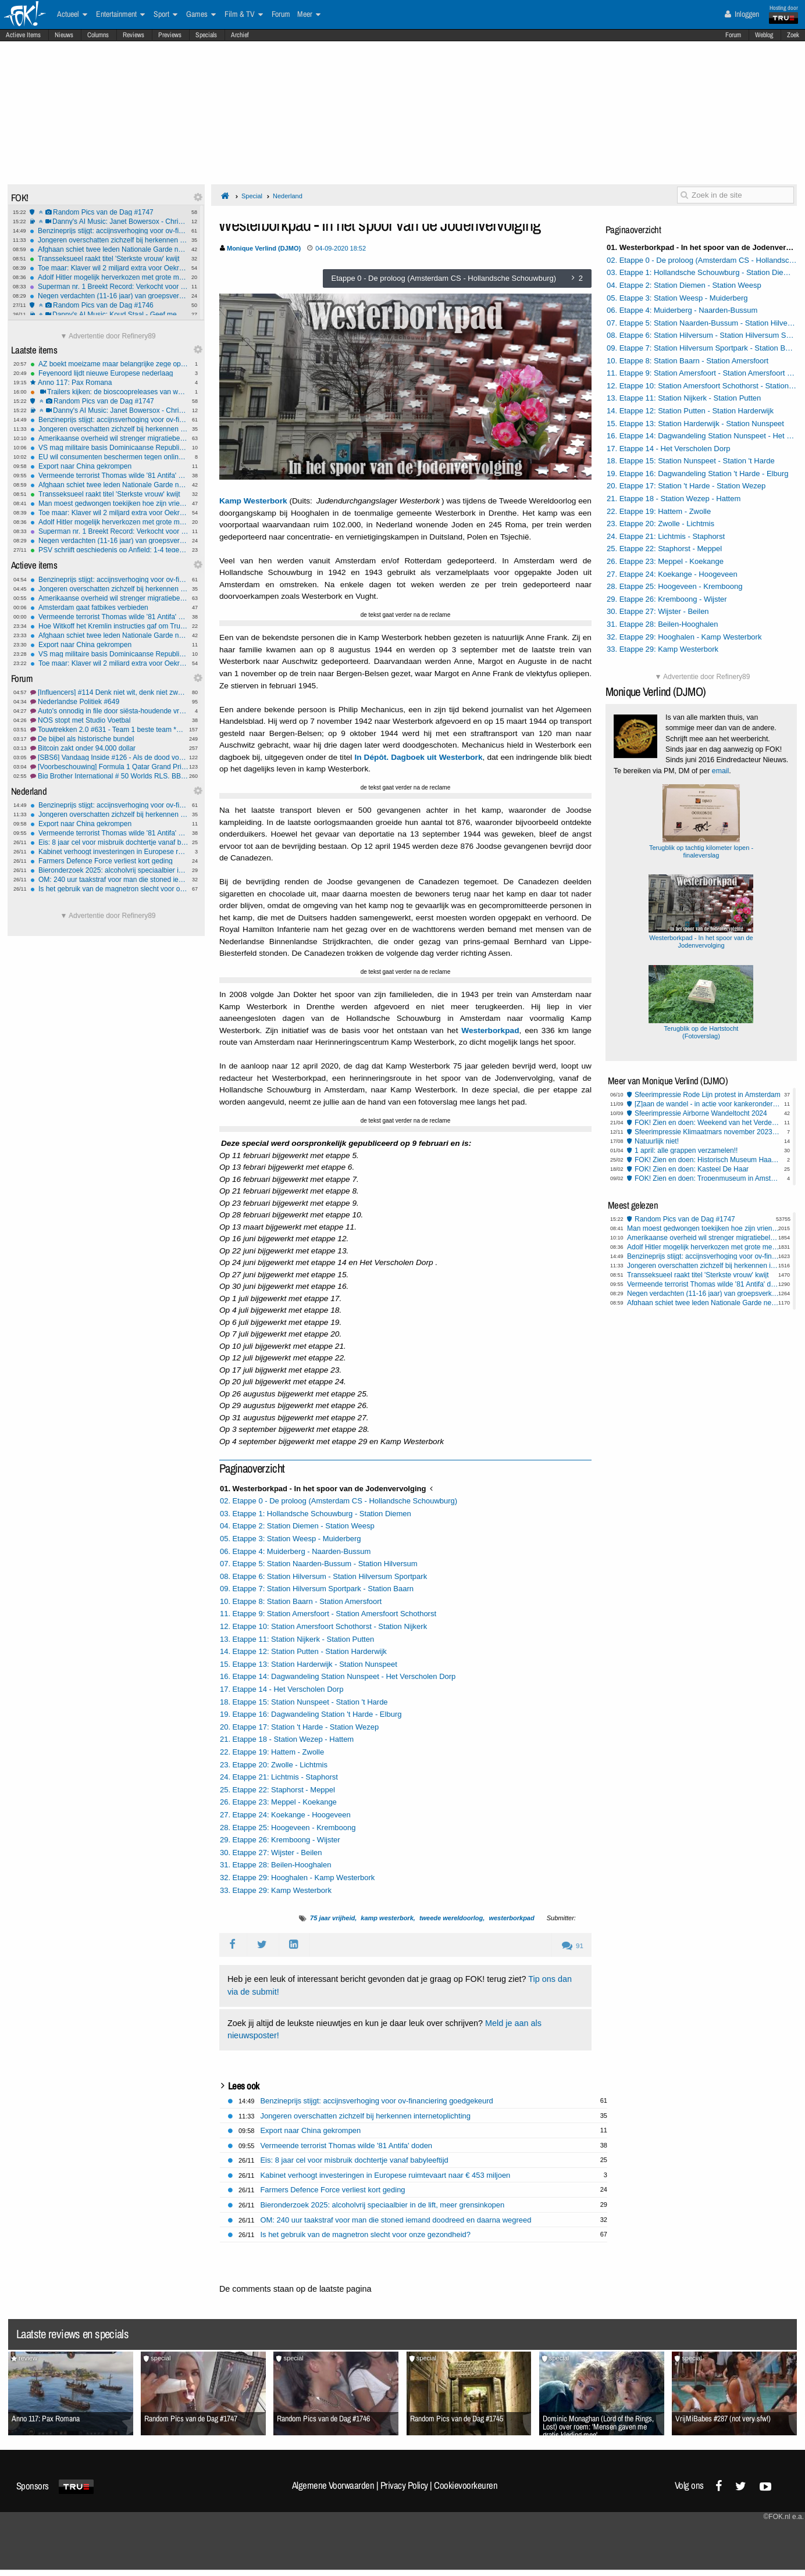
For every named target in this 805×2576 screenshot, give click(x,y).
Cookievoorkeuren (465, 2485)
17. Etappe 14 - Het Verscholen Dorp (281, 1689)
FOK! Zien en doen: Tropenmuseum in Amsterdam (708, 1178)
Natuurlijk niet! (657, 1141)
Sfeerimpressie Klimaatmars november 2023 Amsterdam (708, 1131)
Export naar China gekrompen (109, 466)
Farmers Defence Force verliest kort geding (109, 861)
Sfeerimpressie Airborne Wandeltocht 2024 (701, 1113)
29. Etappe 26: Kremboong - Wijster (280, 1839)
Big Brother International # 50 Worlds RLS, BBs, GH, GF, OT (109, 776)
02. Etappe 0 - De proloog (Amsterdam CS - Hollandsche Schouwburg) (338, 1500)
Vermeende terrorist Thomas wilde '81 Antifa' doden (109, 475)
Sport (165, 14)
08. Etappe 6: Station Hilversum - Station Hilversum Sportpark (323, 1576)
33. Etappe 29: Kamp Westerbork (276, 1890)
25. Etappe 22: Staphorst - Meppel (277, 1789)
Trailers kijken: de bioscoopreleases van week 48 (109, 391)
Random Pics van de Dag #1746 (109, 305)
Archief (240, 35)
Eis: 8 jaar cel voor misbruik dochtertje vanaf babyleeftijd (109, 842)
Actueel (72, 14)
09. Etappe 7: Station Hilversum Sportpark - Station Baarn (317, 1588)
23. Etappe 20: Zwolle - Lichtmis (273, 1764)
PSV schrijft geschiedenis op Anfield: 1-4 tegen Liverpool (109, 549)
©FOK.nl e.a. (783, 2517)
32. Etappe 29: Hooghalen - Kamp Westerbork (297, 1877)
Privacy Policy (404, 2485)
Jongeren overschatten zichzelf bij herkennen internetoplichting (109, 240)
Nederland (287, 195)
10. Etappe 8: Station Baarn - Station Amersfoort (301, 1601)
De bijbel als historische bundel (109, 738)
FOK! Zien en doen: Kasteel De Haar (692, 1169)
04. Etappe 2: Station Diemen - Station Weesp (297, 1525)
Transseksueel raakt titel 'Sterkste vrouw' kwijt (109, 258)
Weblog (764, 35)
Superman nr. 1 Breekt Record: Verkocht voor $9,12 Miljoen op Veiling (109, 286)
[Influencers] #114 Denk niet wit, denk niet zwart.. (109, 692)
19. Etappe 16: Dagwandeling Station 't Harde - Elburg (311, 1714)
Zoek (793, 35)
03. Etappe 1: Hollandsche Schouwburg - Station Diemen (315, 1513)
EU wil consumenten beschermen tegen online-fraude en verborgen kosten (109, 456)
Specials (206, 35)
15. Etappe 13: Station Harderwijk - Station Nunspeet (308, 1664)
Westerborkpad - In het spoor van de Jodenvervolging (707, 938)
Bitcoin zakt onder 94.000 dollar (109, 748)
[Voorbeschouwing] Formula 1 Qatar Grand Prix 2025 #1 (109, 766)
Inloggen (742, 14)
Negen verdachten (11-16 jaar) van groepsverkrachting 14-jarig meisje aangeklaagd (109, 295)
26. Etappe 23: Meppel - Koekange (278, 1802)
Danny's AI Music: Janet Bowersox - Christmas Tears (109, 221)
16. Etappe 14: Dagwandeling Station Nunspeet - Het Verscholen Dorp (337, 1676)
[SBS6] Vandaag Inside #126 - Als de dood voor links (109, 757)
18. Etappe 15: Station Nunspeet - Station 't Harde (304, 1702)
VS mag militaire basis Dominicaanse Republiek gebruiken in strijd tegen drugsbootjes (109, 447)
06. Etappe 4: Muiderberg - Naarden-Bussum (295, 1551)
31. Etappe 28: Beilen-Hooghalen (276, 1864)
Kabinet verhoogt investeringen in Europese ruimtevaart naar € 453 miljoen (109, 851)
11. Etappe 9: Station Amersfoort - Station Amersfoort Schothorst (328, 1613)
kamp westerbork (387, 1917)
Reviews (133, 35)
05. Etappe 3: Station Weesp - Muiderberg (290, 1538)
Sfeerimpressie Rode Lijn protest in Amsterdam (708, 1094)
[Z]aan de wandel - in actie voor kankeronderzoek (708, 1104)
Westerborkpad (490, 1030)
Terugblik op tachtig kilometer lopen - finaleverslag (701, 848)
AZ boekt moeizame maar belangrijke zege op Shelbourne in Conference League (109, 363)
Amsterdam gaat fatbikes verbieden (109, 607)
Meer (308, 14)
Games (201, 14)
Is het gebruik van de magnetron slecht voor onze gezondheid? (109, 888)
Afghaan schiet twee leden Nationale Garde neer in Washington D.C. (109, 249)
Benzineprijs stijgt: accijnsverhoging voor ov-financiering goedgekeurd (109, 230)
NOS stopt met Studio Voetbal (109, 720)
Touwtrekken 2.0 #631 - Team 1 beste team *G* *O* (109, 729)
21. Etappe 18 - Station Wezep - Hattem (287, 1739)
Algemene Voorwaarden (333, 2485)
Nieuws (64, 35)
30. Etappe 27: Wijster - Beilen (271, 1852)
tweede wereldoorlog (451, 1917)
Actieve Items (23, 35)
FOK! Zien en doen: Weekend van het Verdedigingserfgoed (708, 1122)
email (720, 771)
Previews (169, 35)
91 (572, 1945)
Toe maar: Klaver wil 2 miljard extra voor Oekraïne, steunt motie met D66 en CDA (109, 268)
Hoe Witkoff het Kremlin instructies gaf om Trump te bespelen (109, 626)
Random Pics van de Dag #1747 (109, 212)
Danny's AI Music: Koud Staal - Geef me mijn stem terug (109, 314)
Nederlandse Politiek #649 (109, 701)
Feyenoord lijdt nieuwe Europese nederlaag (109, 373)
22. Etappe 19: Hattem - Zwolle (272, 1752)
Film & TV (244, 14)
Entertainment (120, 14)
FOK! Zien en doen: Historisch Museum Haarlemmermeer (708, 1159)
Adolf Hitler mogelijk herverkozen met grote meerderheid (109, 277)
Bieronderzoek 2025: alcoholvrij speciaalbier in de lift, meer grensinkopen (109, 870)
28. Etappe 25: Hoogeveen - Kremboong (287, 1827)
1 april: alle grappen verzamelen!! (686, 1150)
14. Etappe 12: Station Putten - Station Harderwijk (303, 1651)
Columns (98, 35)
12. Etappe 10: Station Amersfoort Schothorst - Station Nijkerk (323, 1626)
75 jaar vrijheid (332, 1917)
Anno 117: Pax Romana (109, 382)
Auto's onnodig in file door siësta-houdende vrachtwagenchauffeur (109, 711)
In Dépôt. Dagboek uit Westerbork (418, 757)
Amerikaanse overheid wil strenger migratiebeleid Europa (109, 438)
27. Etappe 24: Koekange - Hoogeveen (285, 1814)
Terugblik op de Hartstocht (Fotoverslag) (707, 1028)
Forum (733, 35)
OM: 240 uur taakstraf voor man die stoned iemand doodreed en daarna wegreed (109, 879)
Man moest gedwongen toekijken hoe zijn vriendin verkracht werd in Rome (109, 503)
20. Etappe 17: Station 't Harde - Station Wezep (299, 1727)
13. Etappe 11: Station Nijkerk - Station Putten (297, 1639)
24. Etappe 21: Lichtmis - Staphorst (279, 1777)
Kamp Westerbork (253, 500)
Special (251, 195)
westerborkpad (511, 1917)
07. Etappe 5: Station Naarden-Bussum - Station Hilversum (319, 1563)
